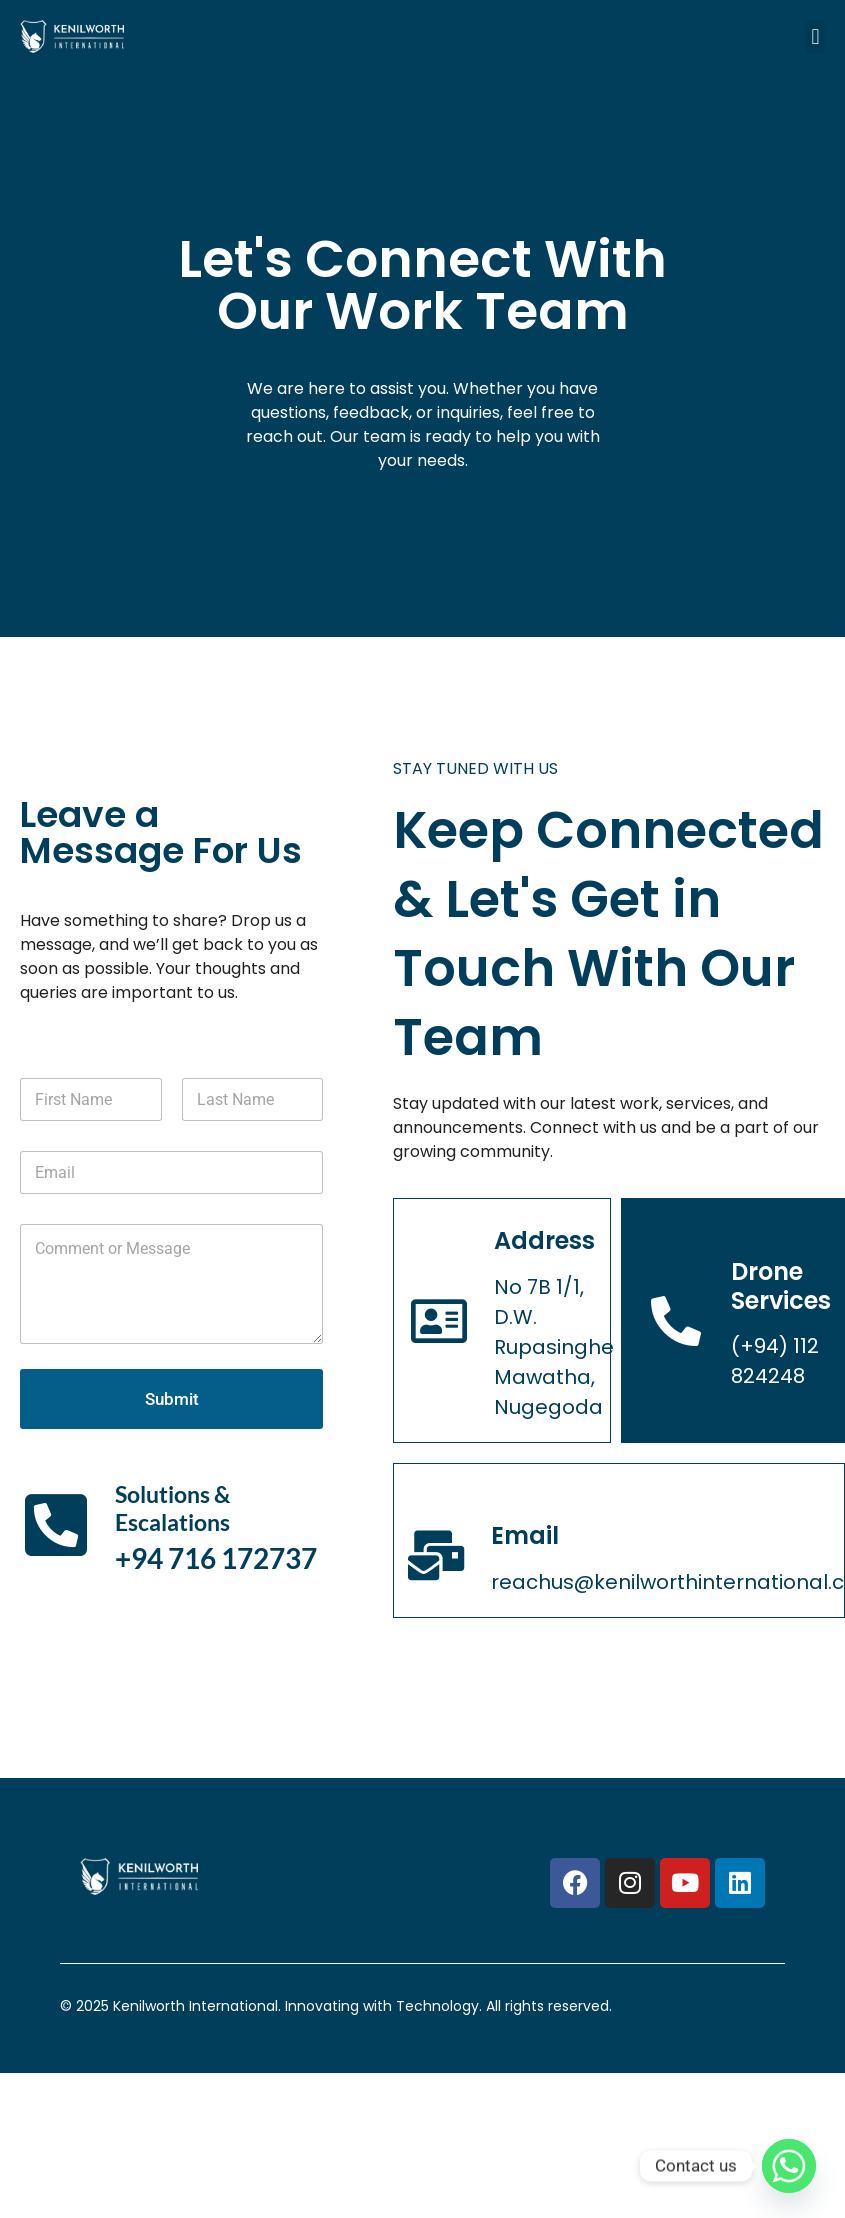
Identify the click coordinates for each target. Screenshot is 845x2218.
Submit (172, 1399)
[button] (815, 36)
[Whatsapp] (789, 2166)
